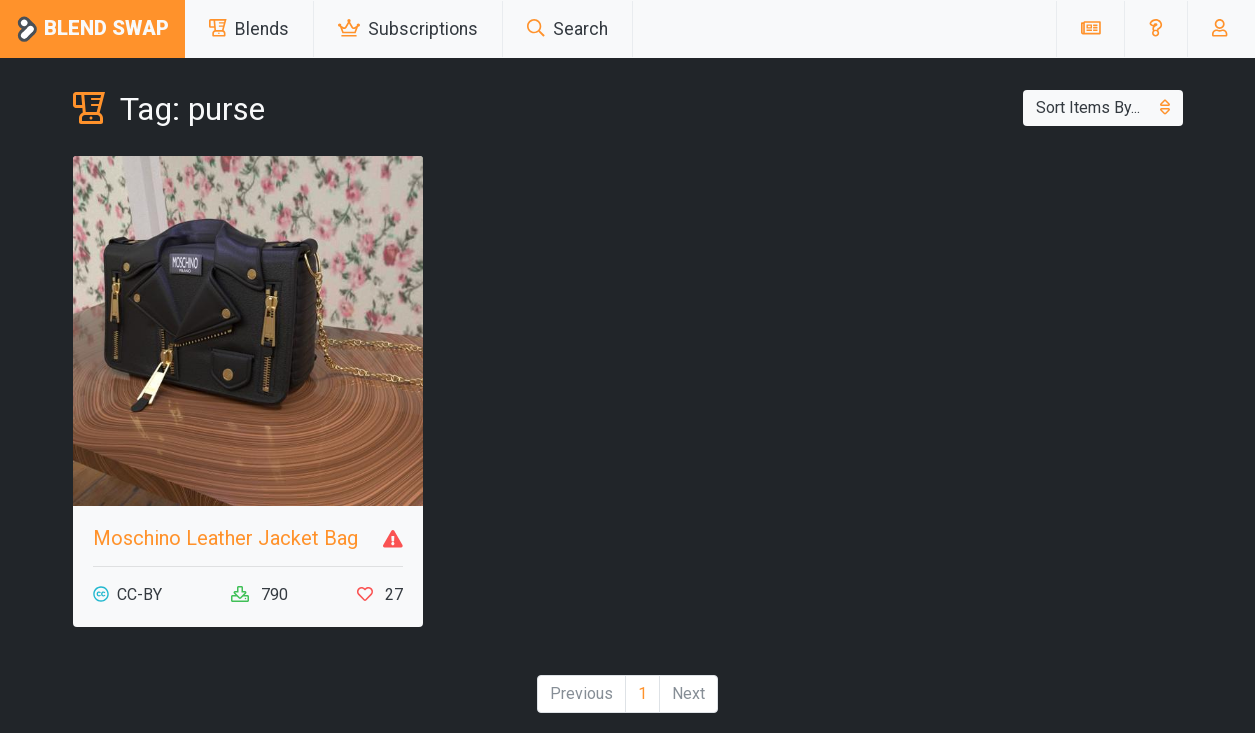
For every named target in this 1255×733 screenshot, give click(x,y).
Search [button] (567, 29)
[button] (1155, 29)
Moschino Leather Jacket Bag (225, 538)
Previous (581, 693)
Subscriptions (408, 29)
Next (688, 693)
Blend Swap (92, 29)
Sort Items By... (1103, 107)
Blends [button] (249, 29)
